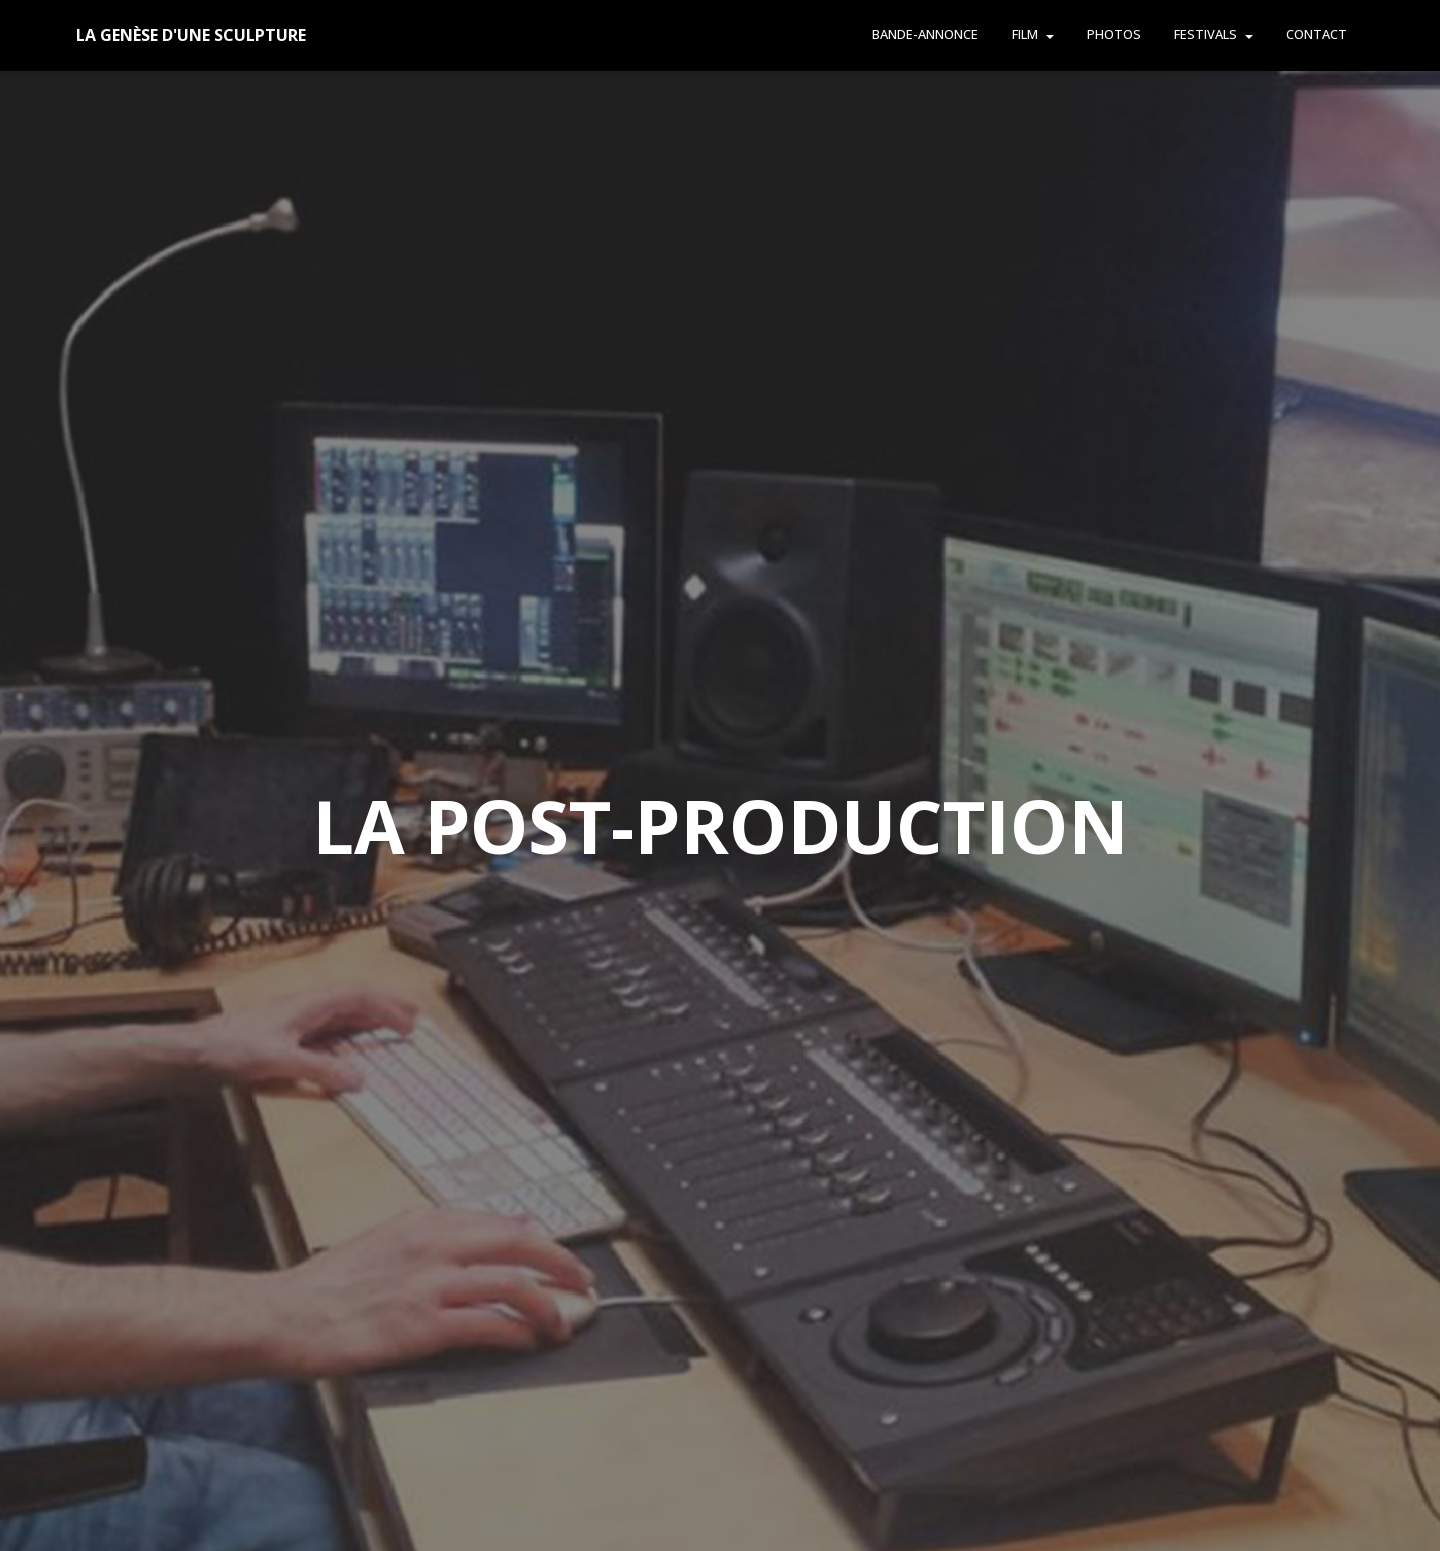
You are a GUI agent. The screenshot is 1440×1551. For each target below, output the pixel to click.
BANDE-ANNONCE (925, 34)
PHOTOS (1114, 34)
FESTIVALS (1205, 34)
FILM (1025, 34)
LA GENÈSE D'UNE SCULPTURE (191, 35)
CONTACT (1316, 34)
